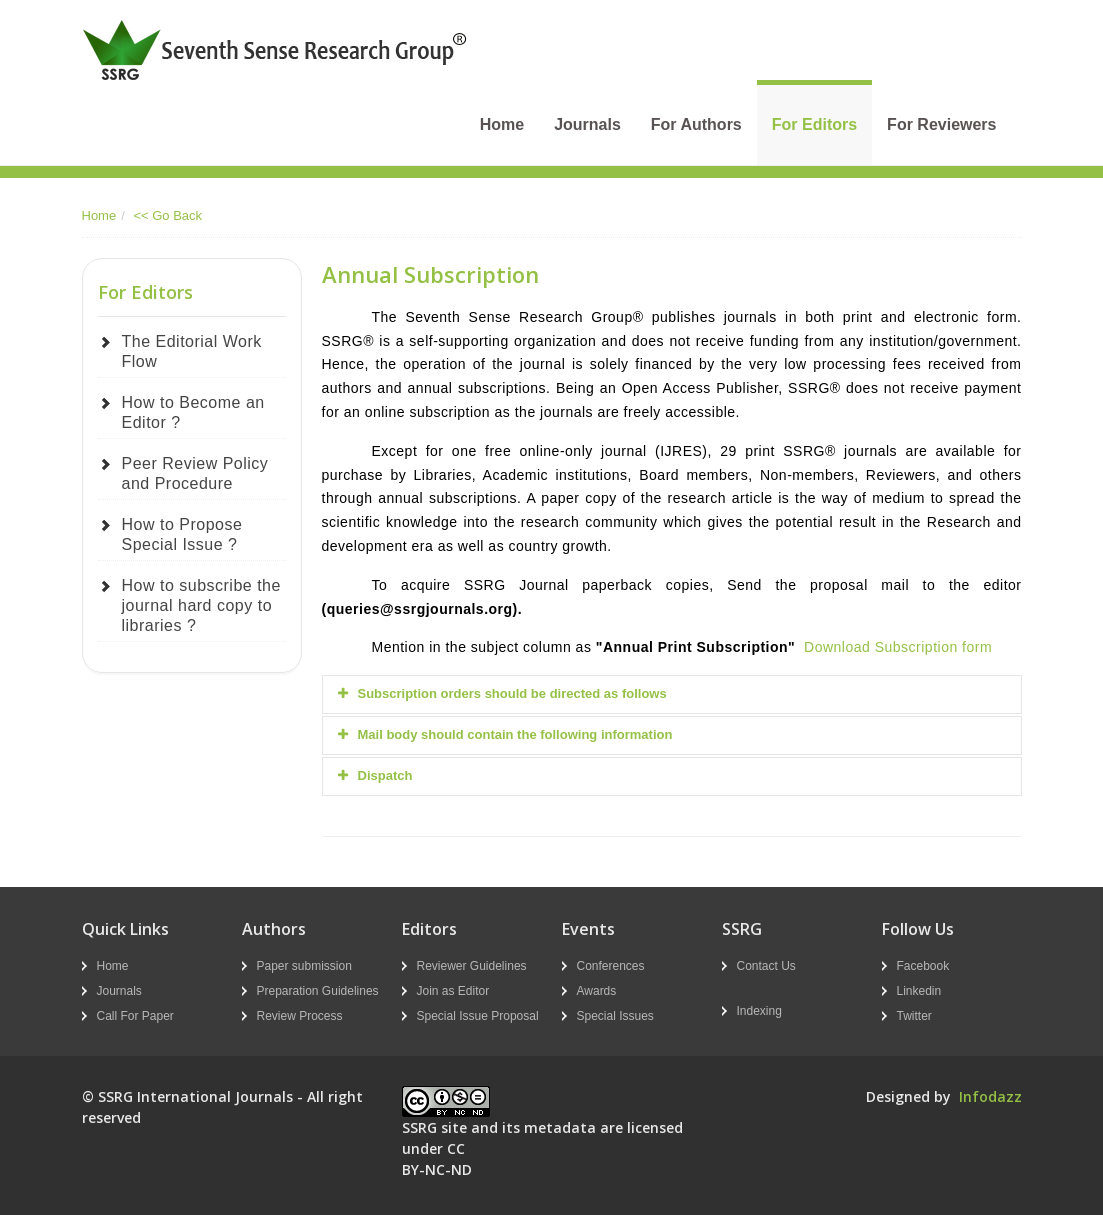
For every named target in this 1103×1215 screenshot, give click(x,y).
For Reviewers (941, 124)
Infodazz (990, 1096)
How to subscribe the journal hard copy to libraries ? (201, 605)
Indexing (759, 1011)
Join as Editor (453, 991)
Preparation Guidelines (318, 991)
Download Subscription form (898, 647)
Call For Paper (135, 1016)
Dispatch (375, 775)
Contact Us (766, 966)
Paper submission (304, 966)
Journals (587, 124)
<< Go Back (167, 215)
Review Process (300, 1016)
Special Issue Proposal (478, 1016)
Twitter (914, 1016)
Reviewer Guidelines (472, 966)
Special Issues (615, 1016)
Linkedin (919, 991)
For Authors (696, 124)
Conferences (611, 966)
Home (502, 124)
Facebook (923, 966)
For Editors (814, 124)
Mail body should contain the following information (505, 734)
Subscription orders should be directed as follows (502, 693)
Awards (597, 991)
